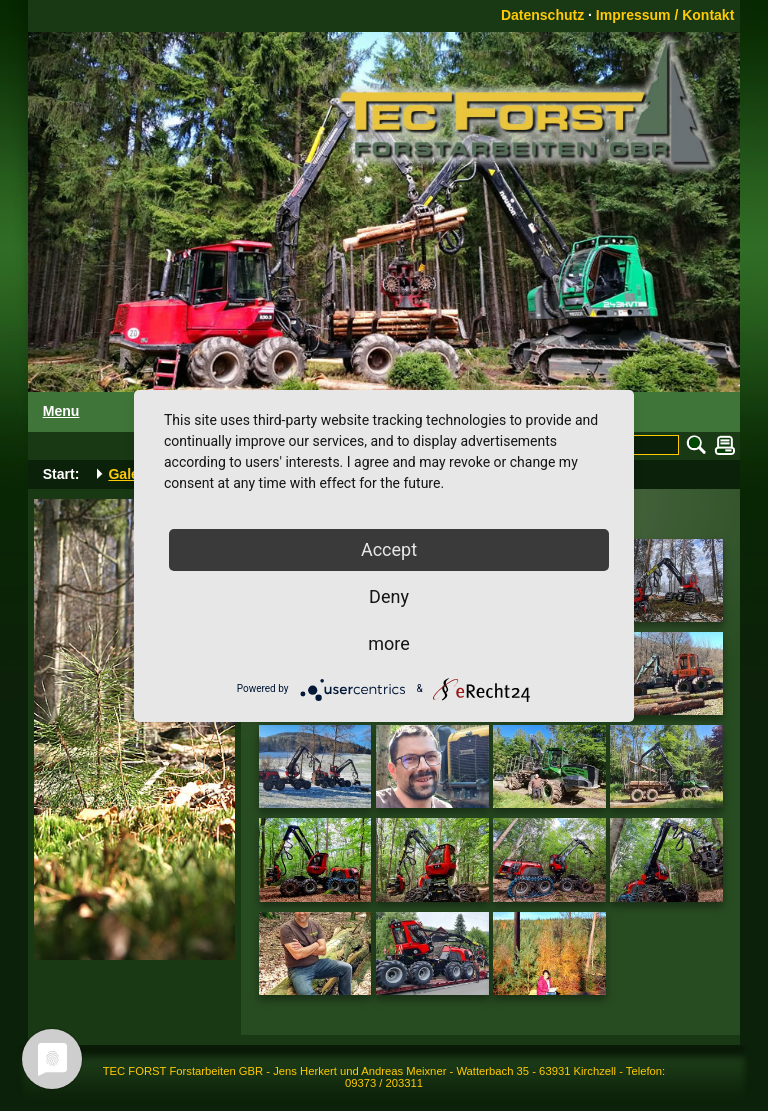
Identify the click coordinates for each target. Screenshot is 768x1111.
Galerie (132, 474)
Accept (389, 549)
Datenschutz (542, 15)
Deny (389, 596)
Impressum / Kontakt (665, 15)
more (389, 643)
